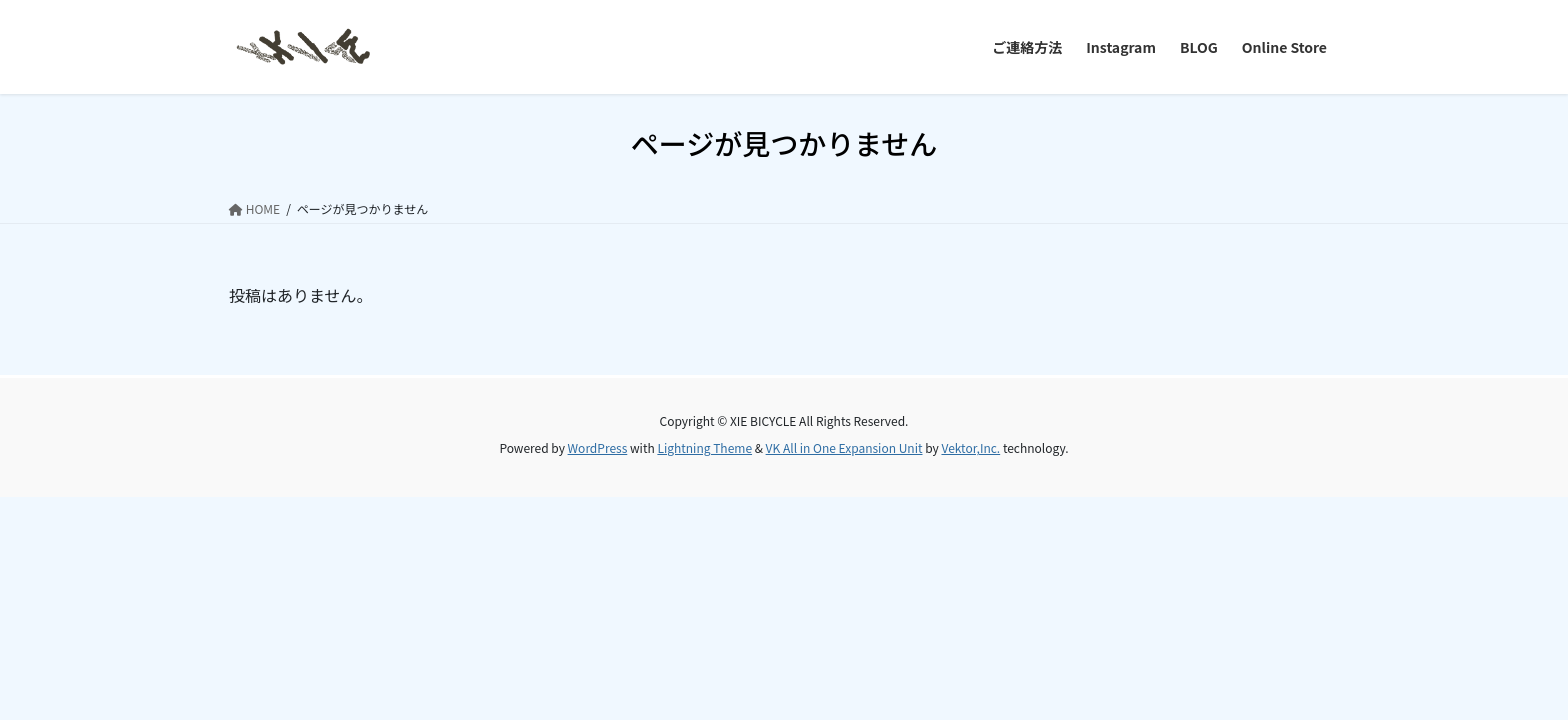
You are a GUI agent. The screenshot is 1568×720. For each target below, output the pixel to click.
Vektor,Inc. (970, 447)
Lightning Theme (704, 447)
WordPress (598, 447)
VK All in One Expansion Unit (844, 447)
